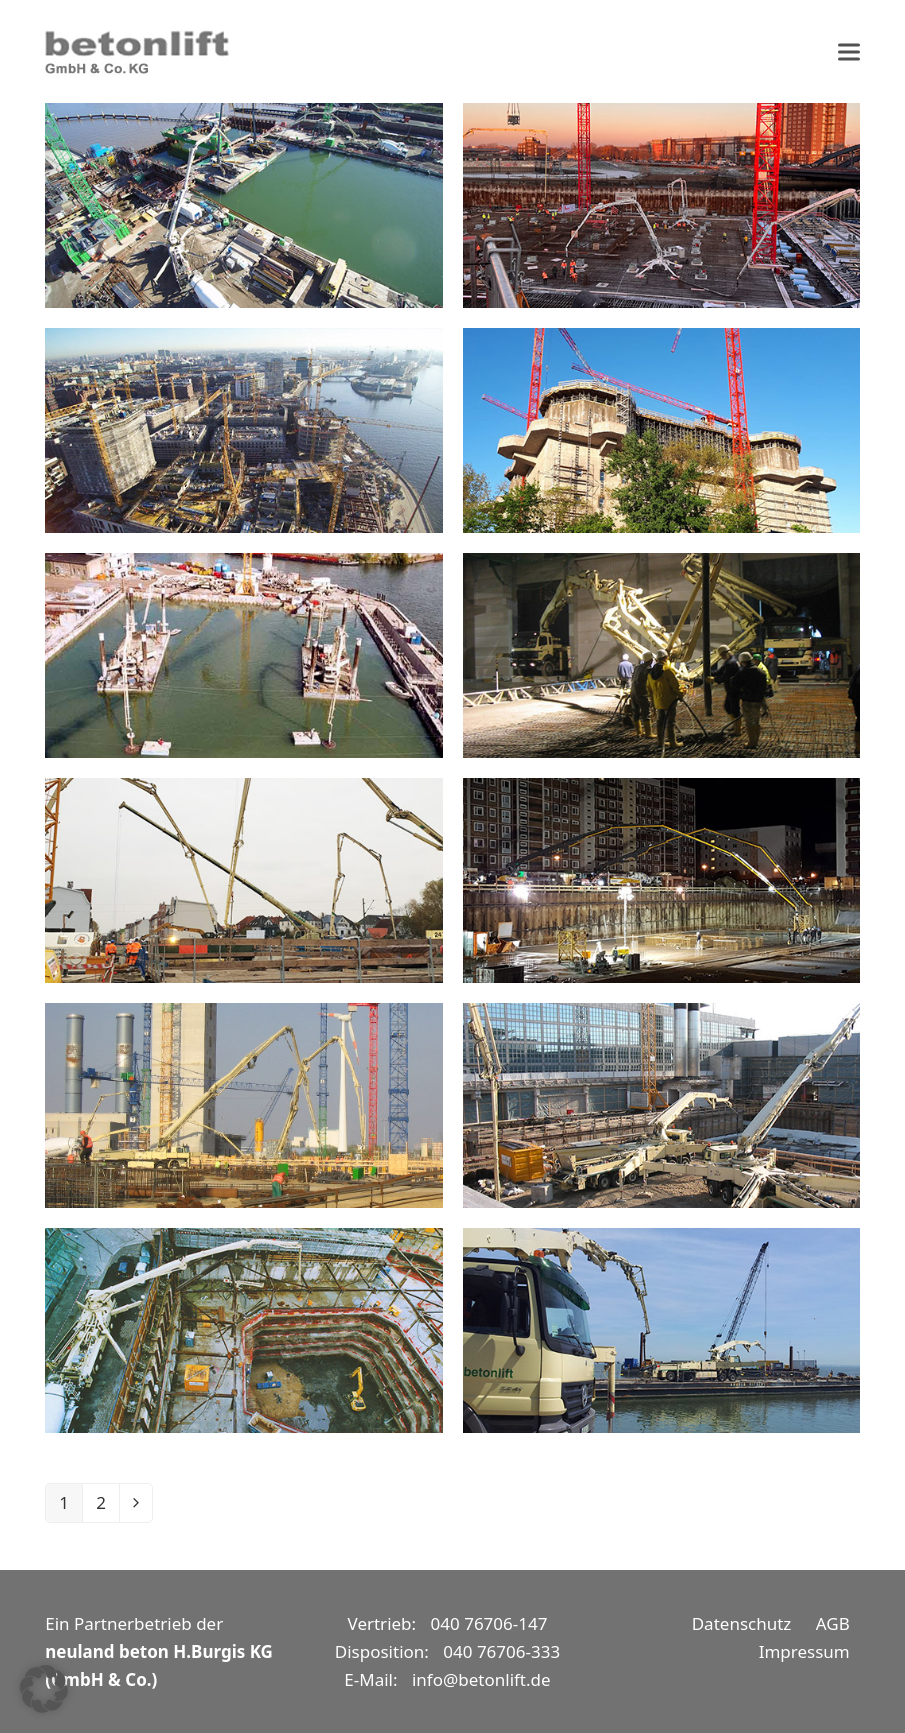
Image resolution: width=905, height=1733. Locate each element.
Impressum (804, 1651)
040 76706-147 (489, 1623)
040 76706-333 (501, 1651)
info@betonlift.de (481, 1679)
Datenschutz (742, 1623)
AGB (833, 1623)
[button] (849, 51)
